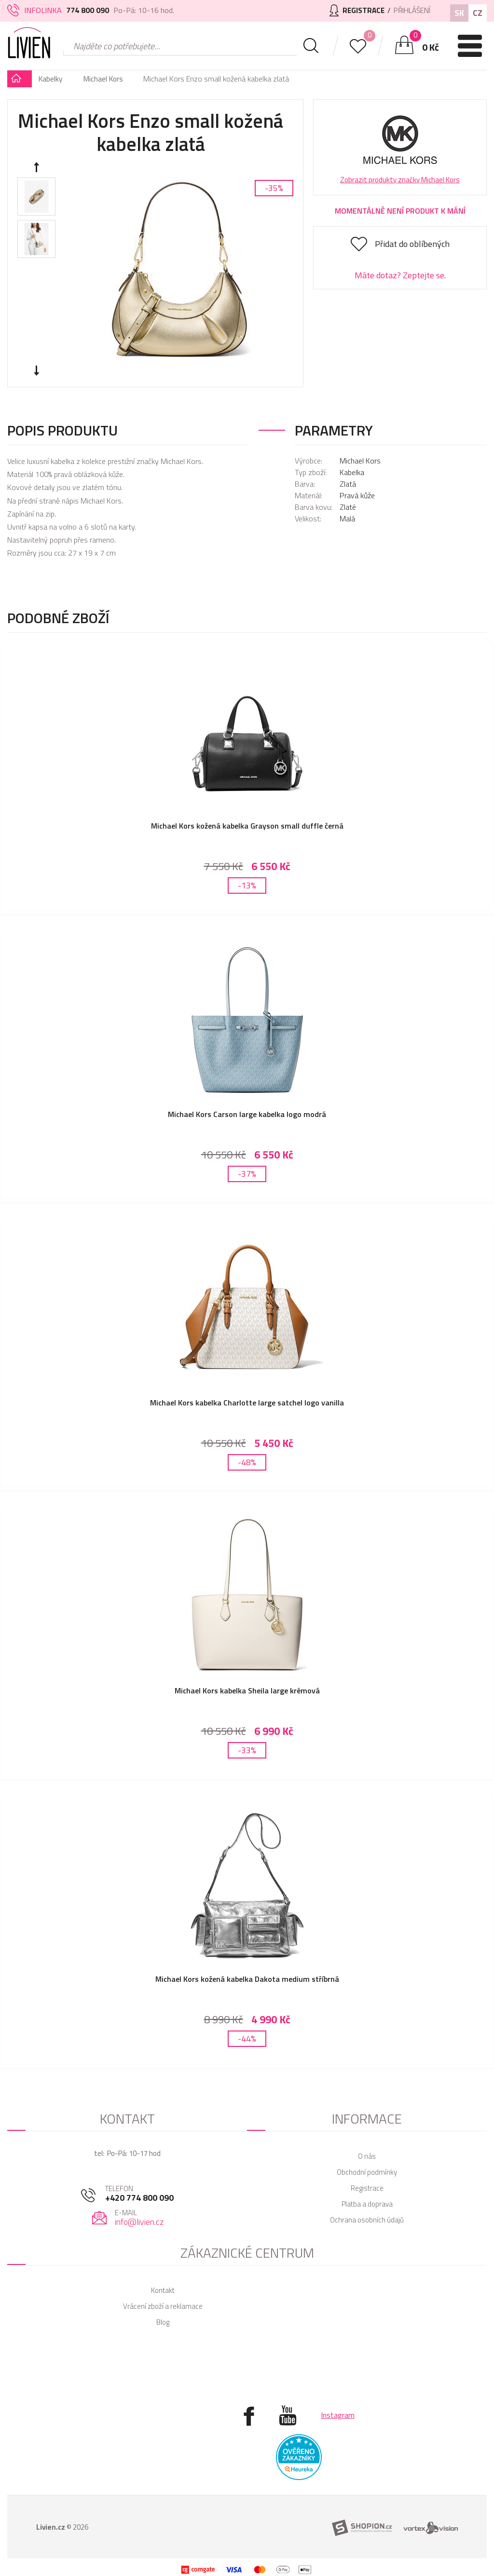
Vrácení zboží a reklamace (163, 2287)
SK (459, 12)
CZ (477, 12)
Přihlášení (409, 10)
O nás (367, 2137)
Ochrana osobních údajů (367, 2201)
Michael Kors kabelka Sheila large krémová (247, 1679)
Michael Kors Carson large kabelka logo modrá (247, 1110)
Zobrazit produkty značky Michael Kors (400, 179)
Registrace (367, 2169)
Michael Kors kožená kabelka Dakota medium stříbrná (247, 1964)
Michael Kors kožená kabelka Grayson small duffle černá (247, 825)
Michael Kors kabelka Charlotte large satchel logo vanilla (247, 1395)
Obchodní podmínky (367, 2153)
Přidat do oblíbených (412, 243)
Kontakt (163, 2271)
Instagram (338, 2395)
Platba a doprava (367, 2185)
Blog (162, 2303)
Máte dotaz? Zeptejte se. (400, 275)
